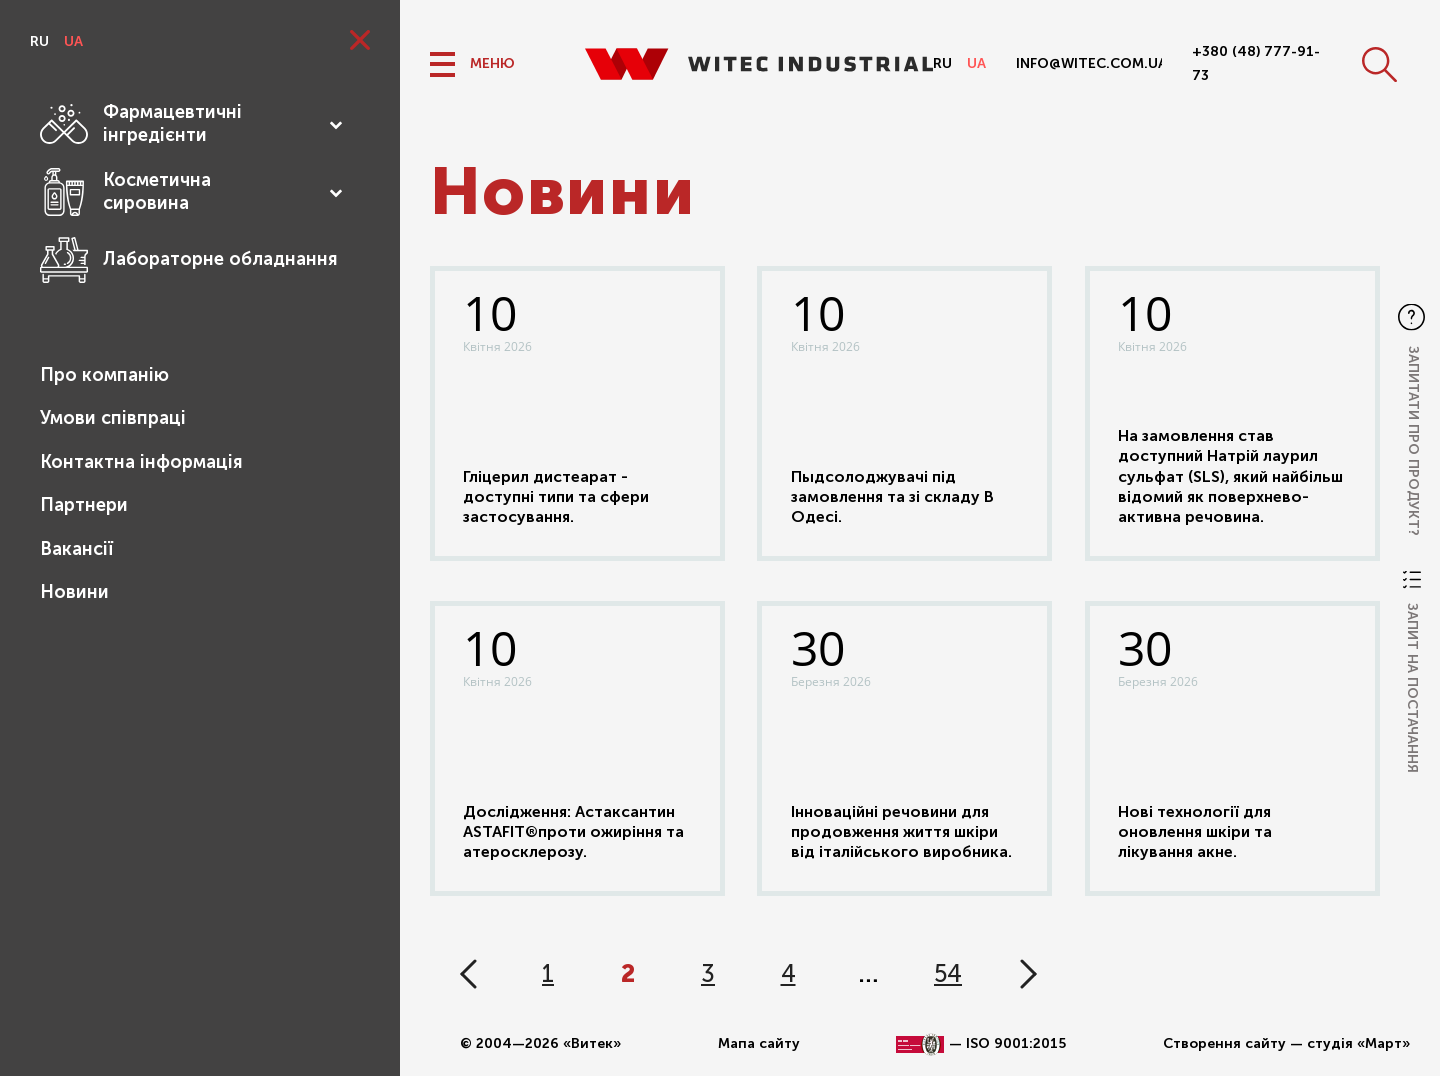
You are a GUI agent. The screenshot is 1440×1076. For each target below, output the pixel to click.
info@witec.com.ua (1089, 63)
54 (948, 973)
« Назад (468, 974)
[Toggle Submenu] (335, 124)
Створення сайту (1224, 1043)
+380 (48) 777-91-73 (1256, 63)
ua (73, 41)
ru (39, 41)
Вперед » (1028, 974)
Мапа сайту (759, 1043)
